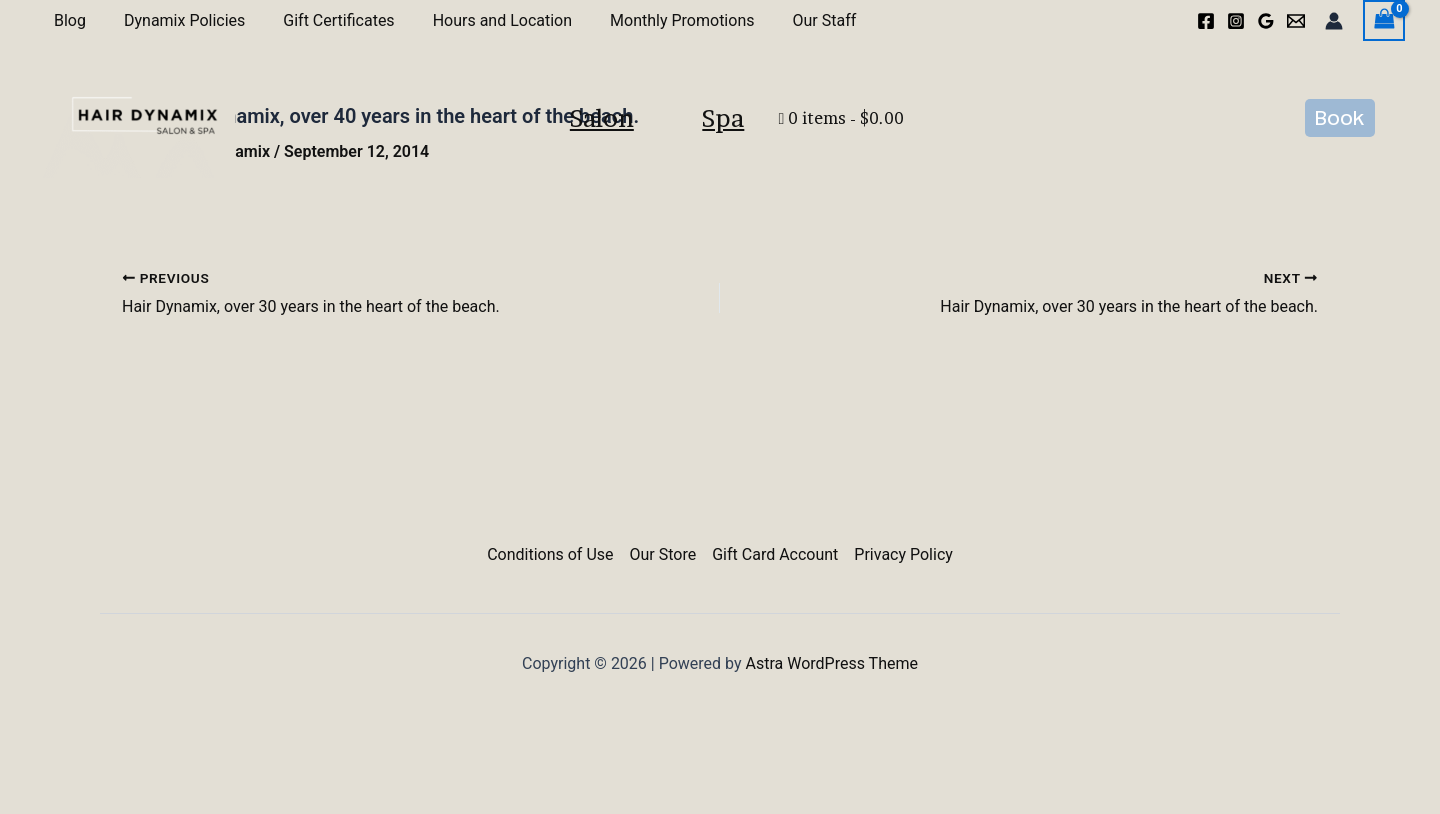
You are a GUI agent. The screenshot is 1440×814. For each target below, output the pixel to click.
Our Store (663, 554)
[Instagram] (1236, 21)
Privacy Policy (903, 554)
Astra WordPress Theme (832, 663)
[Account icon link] (1334, 21)
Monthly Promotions (655, 20)
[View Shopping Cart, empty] (1384, 20)
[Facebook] (1206, 21)
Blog (67, 20)
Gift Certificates (323, 20)
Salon (559, 158)
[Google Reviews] (1266, 21)
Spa (766, 158)
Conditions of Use (550, 554)
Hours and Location (481, 20)
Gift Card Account (775, 554)
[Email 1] (1296, 21)
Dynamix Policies (175, 20)
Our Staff (791, 20)
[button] (1340, 158)
